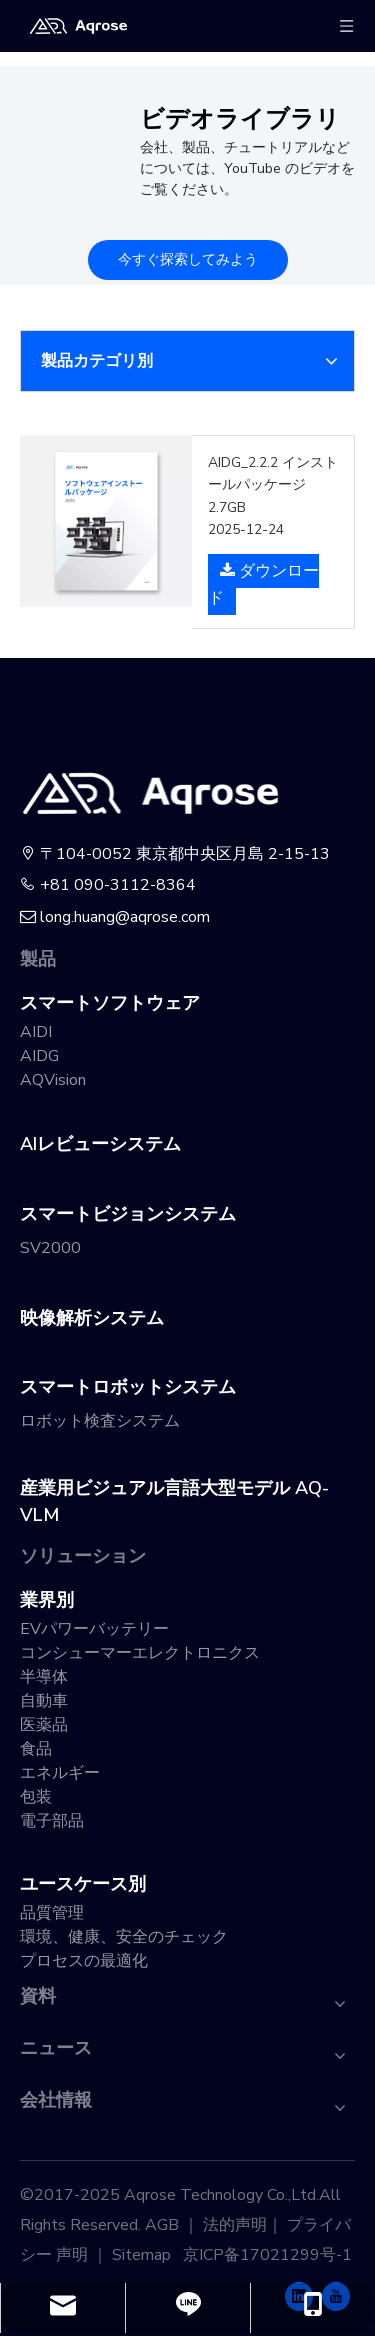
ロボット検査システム (100, 1421)
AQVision (53, 1080)
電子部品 (52, 1821)
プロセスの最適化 (84, 1961)
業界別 (47, 1600)
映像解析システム (92, 1318)
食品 (36, 1749)
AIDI (36, 1032)
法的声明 (235, 2225)
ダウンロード (263, 583)
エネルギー (60, 1773)
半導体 (44, 1677)
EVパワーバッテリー (94, 1629)
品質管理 (52, 1913)
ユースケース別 (83, 1884)
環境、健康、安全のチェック (124, 1937)
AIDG (39, 1056)
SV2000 (50, 1248)
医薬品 (44, 1725)
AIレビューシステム (100, 1144)
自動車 (44, 1701)
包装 (36, 1797)
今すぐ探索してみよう (188, 259)
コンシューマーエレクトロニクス (140, 1653)
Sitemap (141, 2255)
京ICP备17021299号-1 (267, 2255)
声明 (72, 2255)
